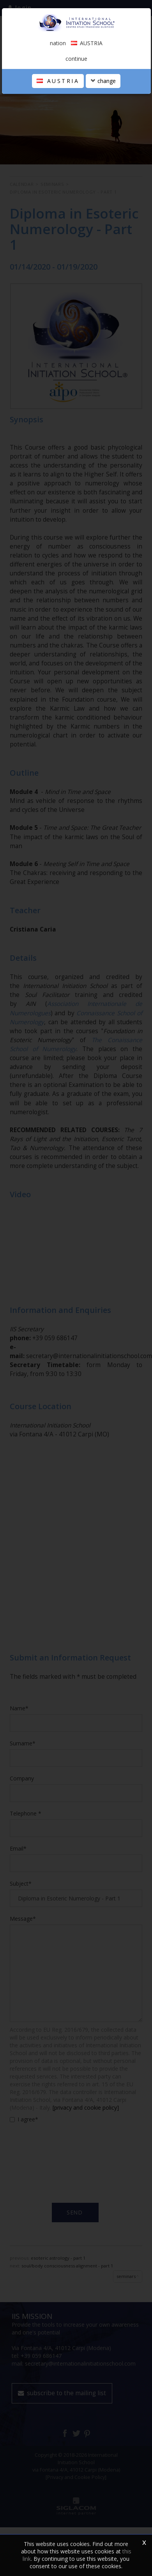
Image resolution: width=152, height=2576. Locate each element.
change (103, 81)
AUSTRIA (58, 81)
